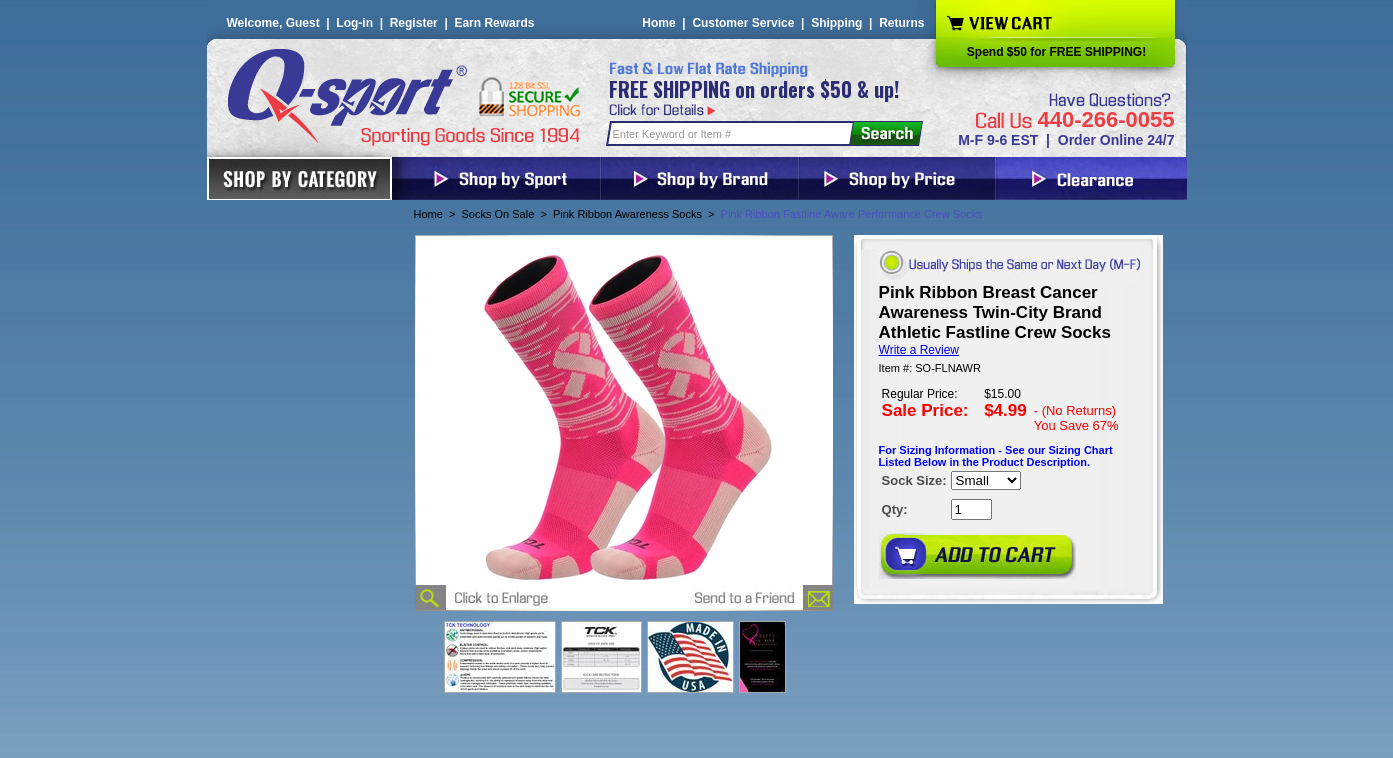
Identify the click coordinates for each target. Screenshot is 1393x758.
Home (658, 23)
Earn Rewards (494, 23)
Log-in (354, 23)
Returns (901, 23)
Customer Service (743, 23)
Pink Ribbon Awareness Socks (627, 214)
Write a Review (919, 350)
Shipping (836, 23)
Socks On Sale (498, 214)
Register (414, 23)
